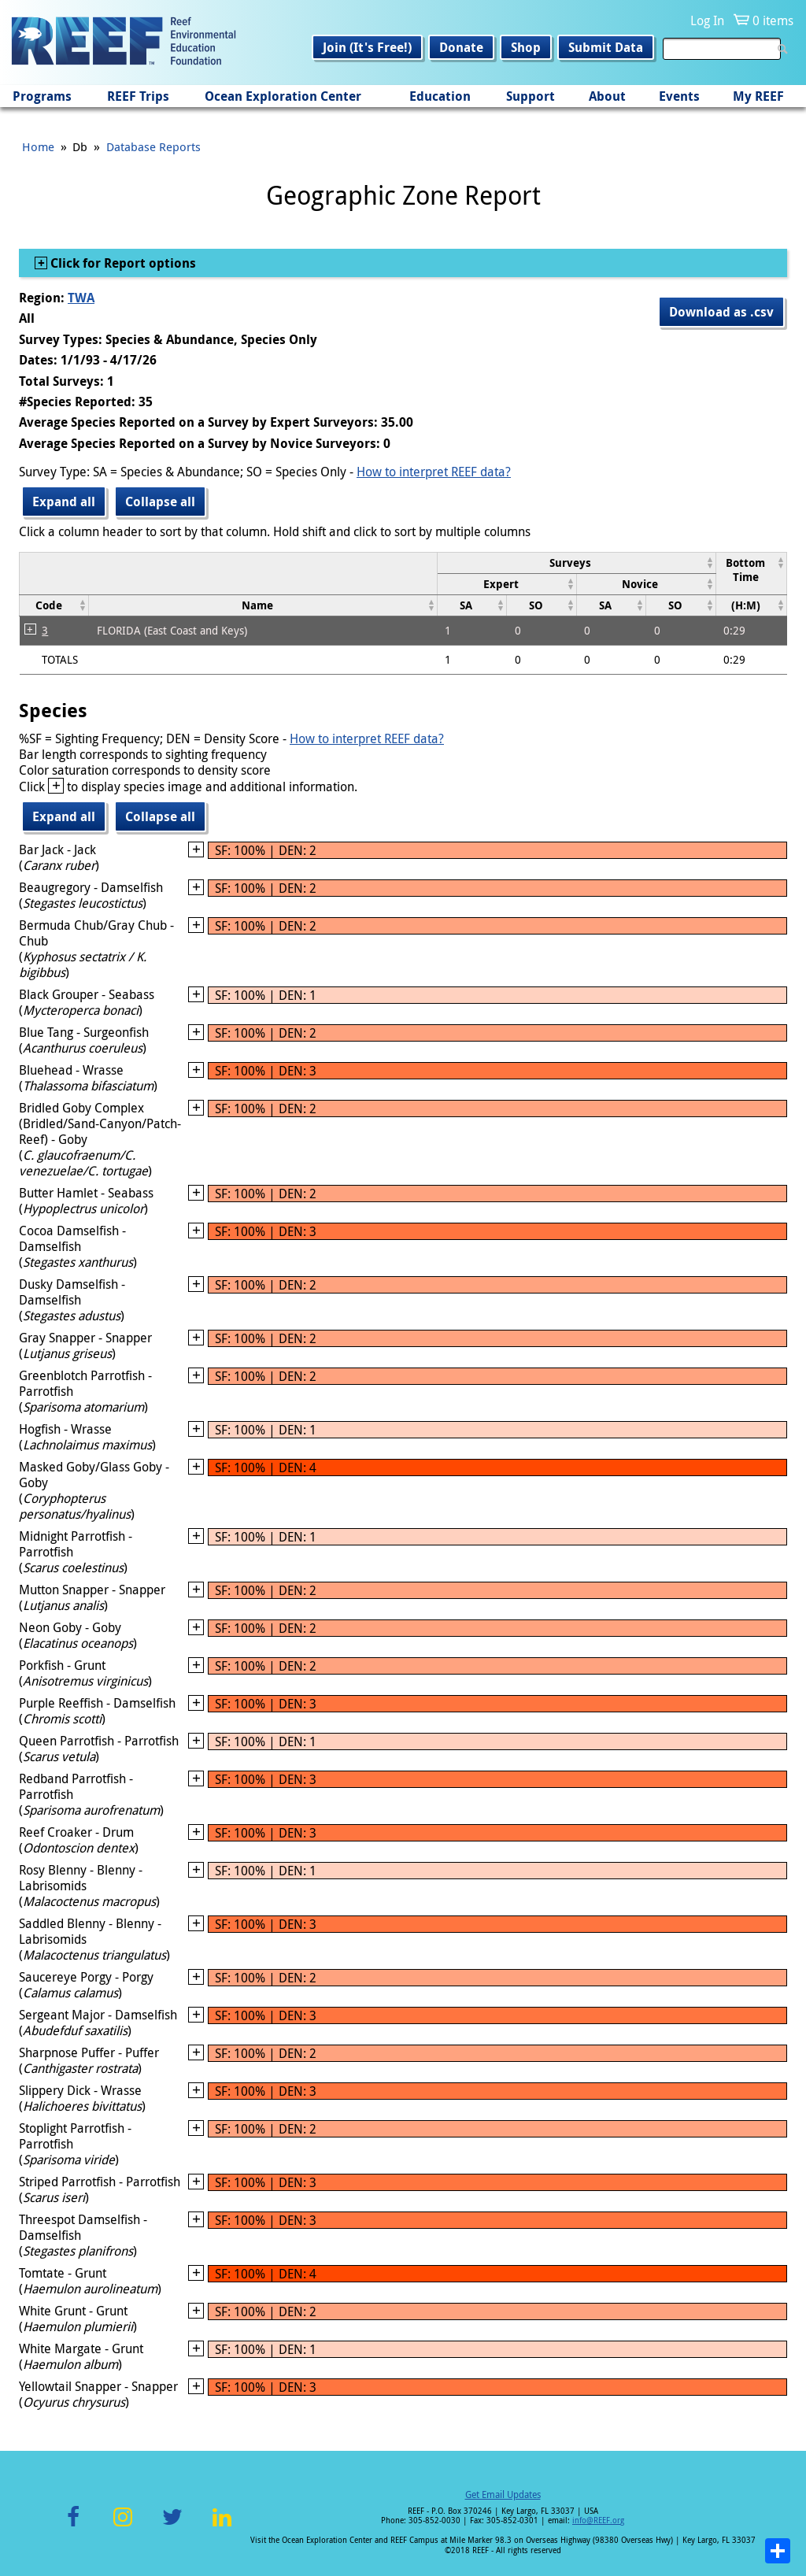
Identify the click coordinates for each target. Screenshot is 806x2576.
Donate (461, 47)
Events (679, 96)
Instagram (123, 2526)
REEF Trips (138, 96)
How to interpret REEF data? (434, 471)
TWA (81, 297)
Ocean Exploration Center (283, 96)
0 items (772, 20)
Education (440, 96)
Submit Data (605, 47)
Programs (42, 96)
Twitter (172, 2526)
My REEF (758, 96)
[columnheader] (576, 562)
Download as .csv (721, 311)
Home (38, 146)
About (607, 96)
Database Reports (153, 146)
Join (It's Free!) (367, 47)
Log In (707, 20)
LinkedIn (221, 2526)
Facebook (73, 2526)
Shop (526, 47)
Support (530, 96)
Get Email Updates (503, 2494)
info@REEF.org (598, 2520)
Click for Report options (121, 263)
